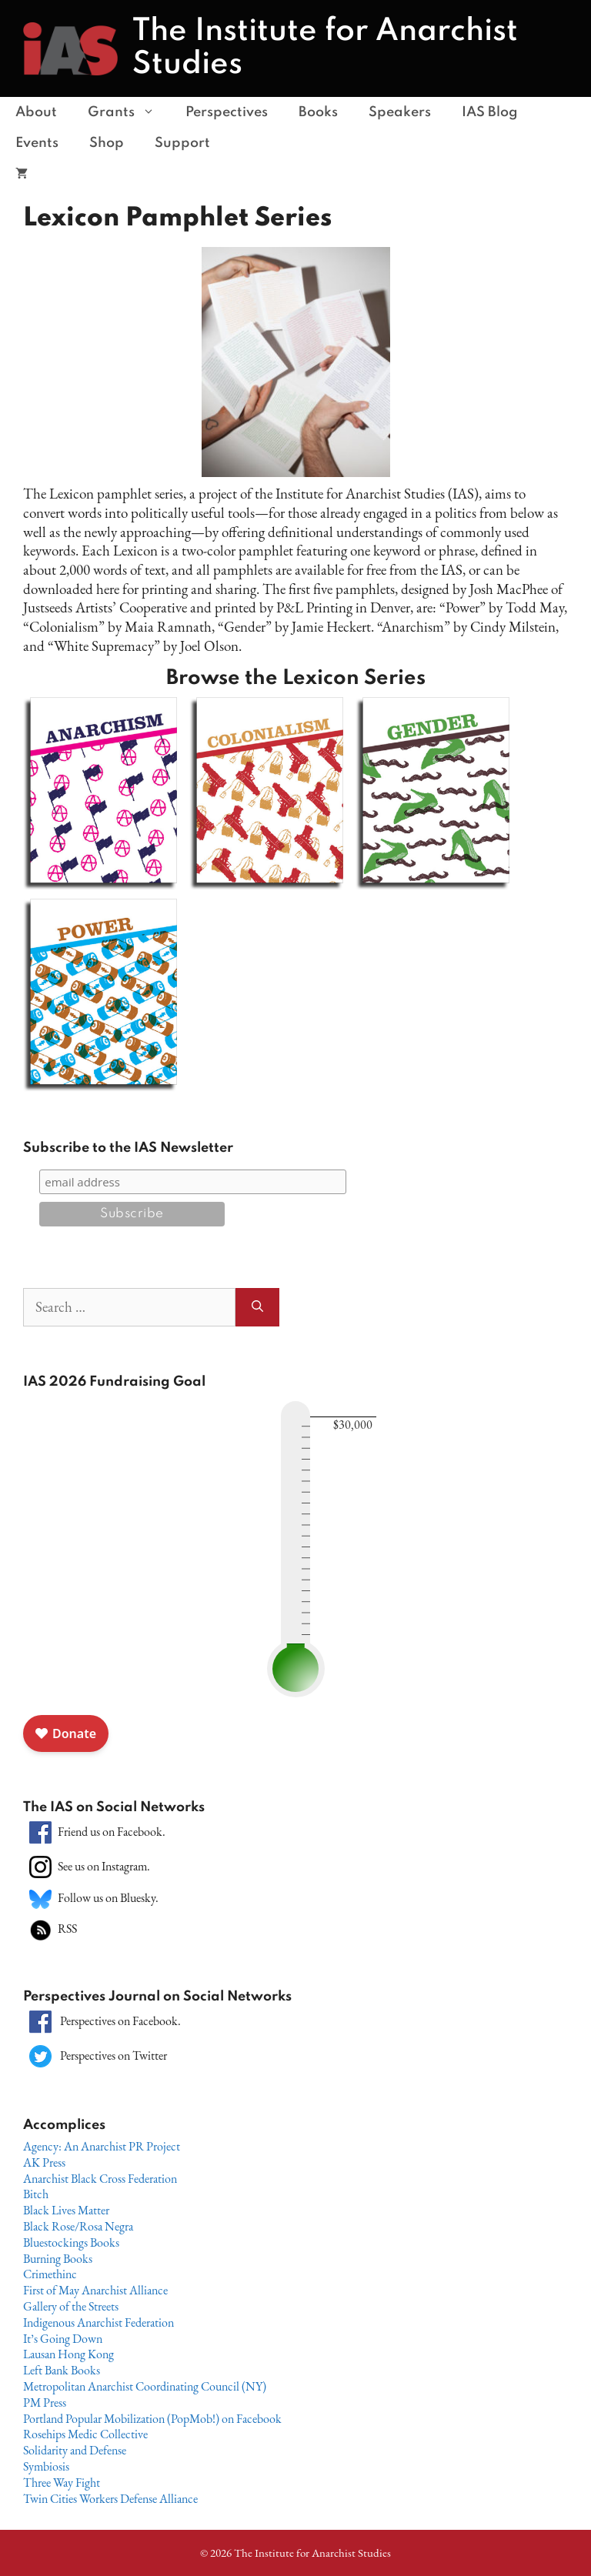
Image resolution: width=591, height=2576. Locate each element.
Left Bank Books (61, 2370)
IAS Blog (490, 112)
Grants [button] (129, 112)
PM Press (44, 2402)
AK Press (44, 2162)
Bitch (35, 2194)
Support (182, 143)
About (36, 112)
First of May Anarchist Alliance (95, 2290)
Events (36, 143)
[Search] (257, 1307)
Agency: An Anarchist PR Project (101, 2146)
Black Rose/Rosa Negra (78, 2226)
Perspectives (226, 112)
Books (318, 112)
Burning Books (57, 2259)
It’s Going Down (62, 2339)
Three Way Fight (61, 2482)
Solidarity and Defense (74, 2450)
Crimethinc (50, 2274)
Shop (106, 143)
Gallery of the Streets (71, 2306)
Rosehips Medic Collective (85, 2434)
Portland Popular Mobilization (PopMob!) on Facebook (152, 2419)
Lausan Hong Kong (68, 2354)
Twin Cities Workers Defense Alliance (110, 2499)
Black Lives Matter (66, 2210)
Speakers (400, 112)
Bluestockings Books (71, 2242)
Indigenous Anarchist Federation (98, 2322)
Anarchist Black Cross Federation (100, 2179)
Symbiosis (46, 2466)
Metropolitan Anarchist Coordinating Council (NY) (144, 2386)
